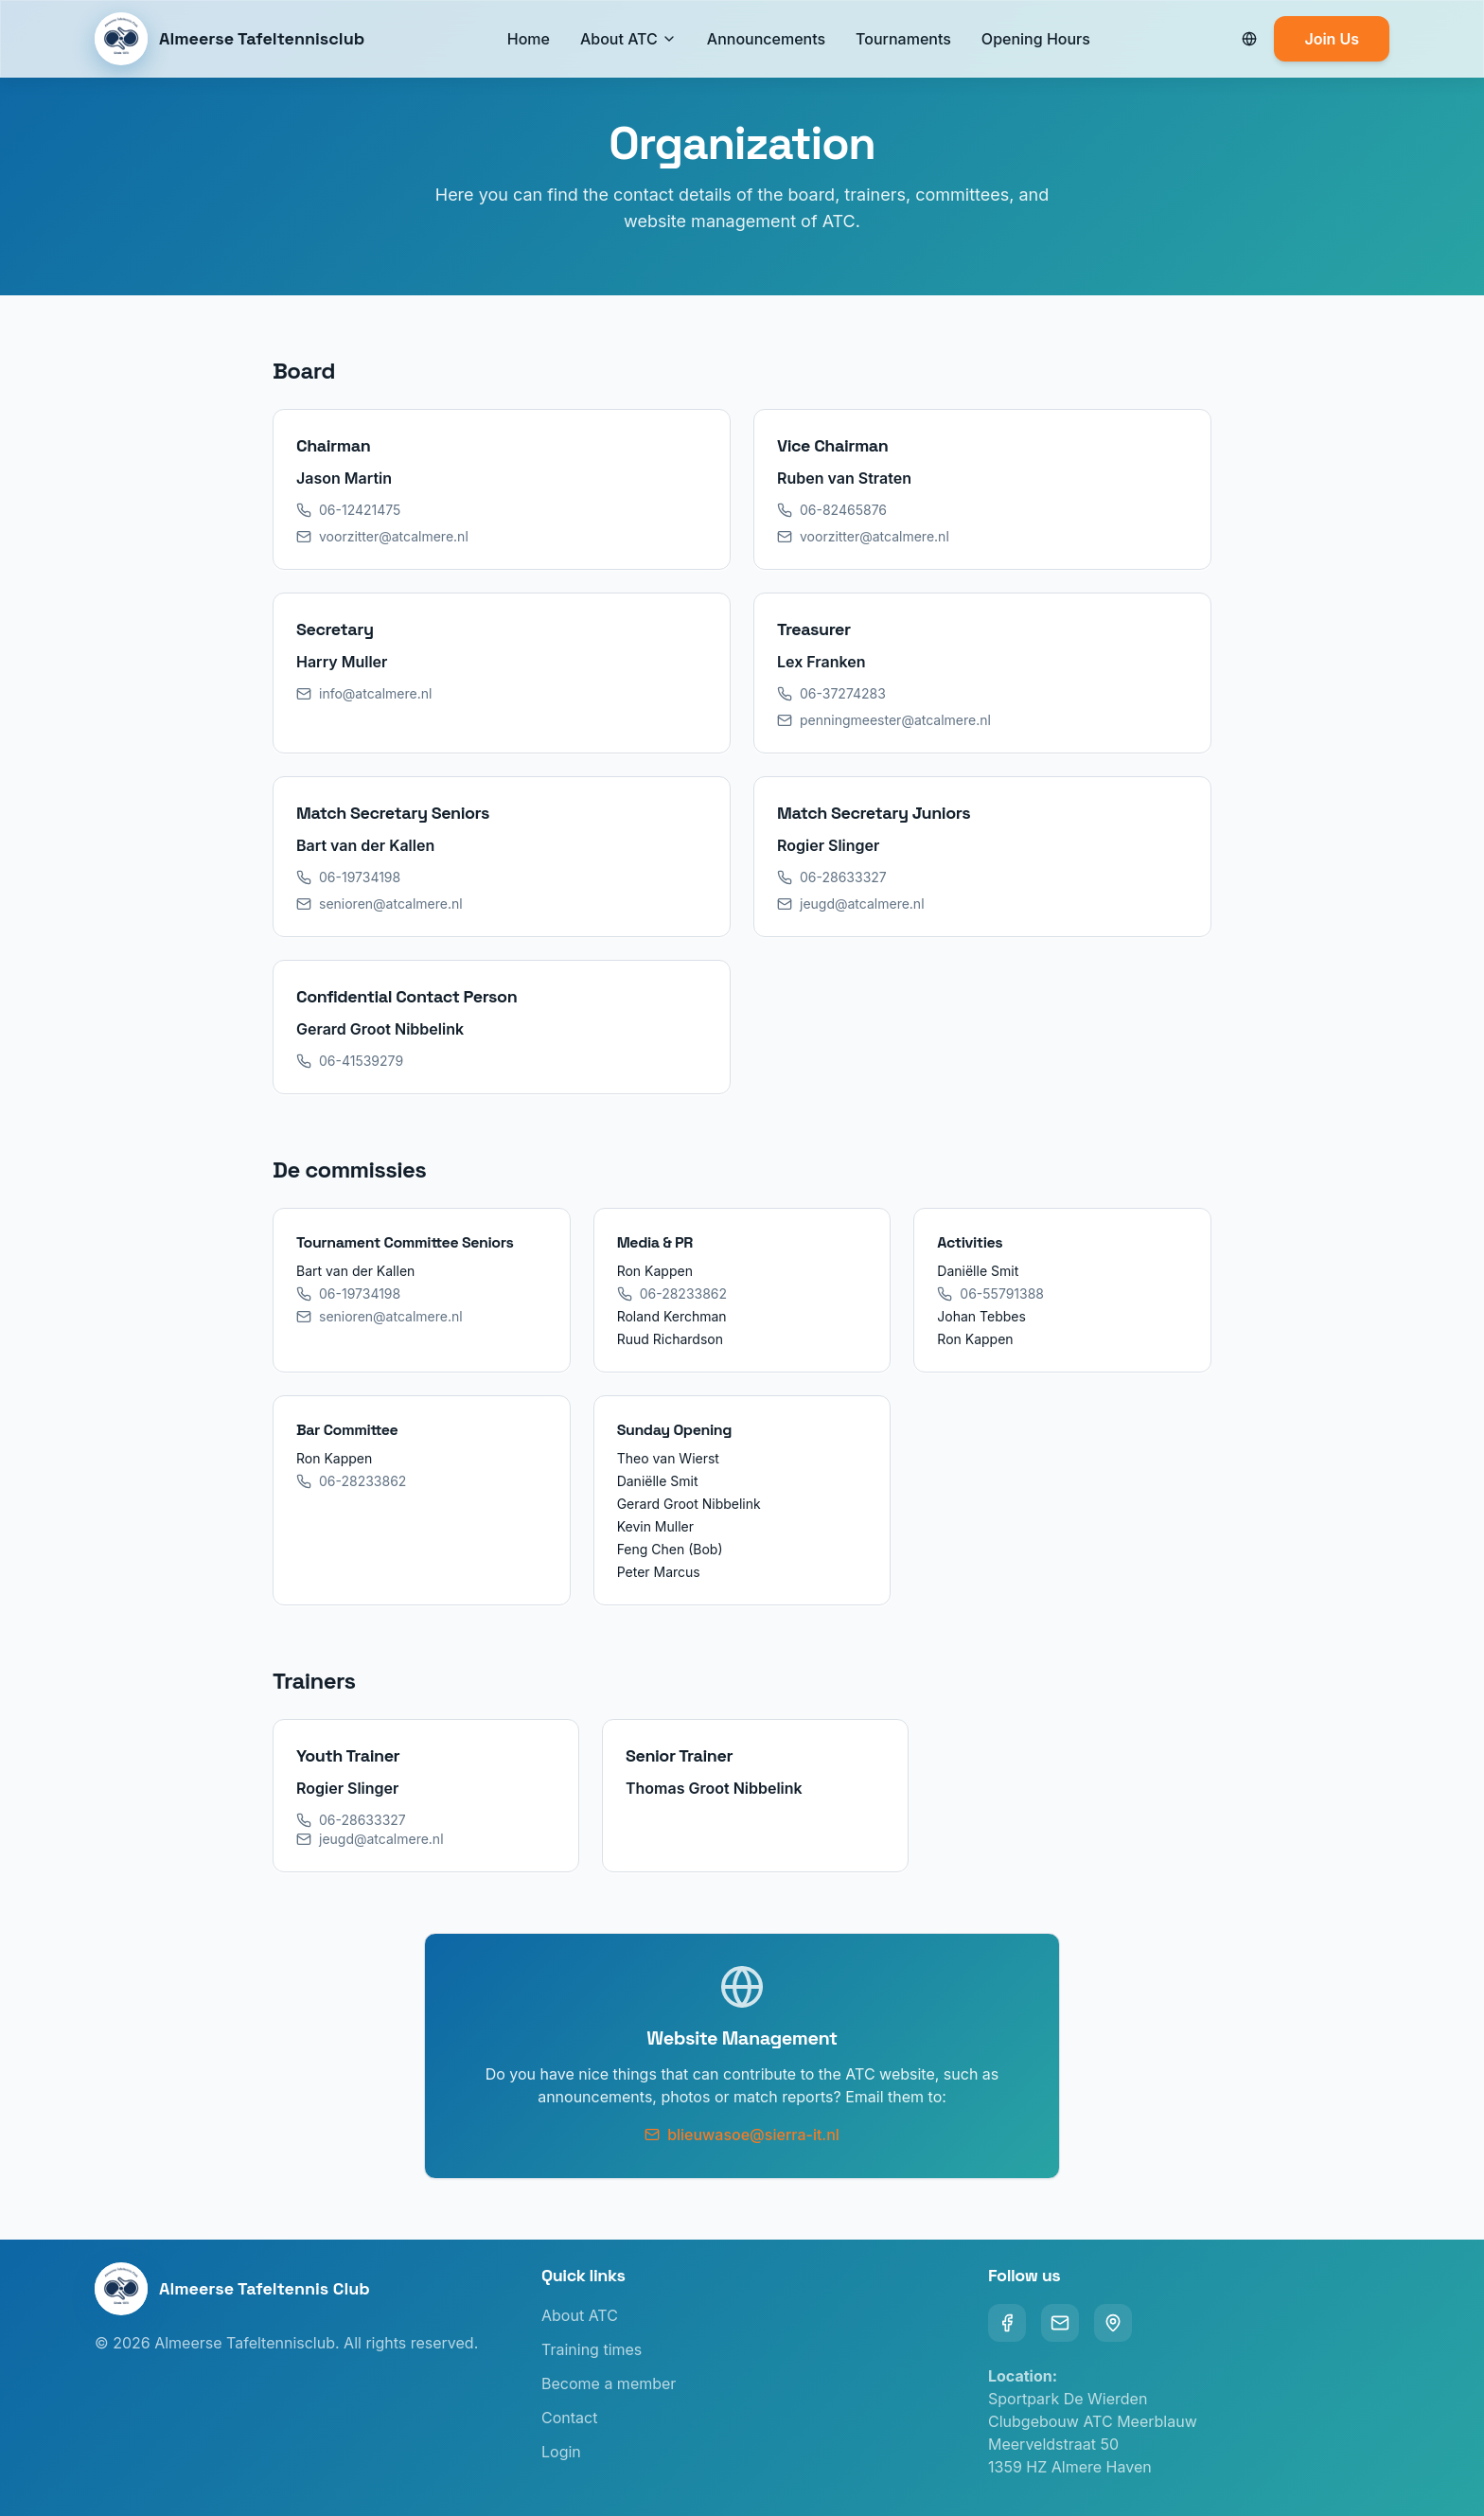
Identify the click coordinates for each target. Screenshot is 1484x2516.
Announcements (766, 38)
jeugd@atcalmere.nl (851, 903)
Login (561, 2451)
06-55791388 (990, 1293)
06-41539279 (349, 1061)
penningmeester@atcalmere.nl (884, 720)
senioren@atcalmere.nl (379, 903)
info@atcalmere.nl (364, 693)
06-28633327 (832, 877)
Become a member (608, 2383)
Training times (591, 2349)
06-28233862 (672, 1293)
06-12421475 (348, 510)
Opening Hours (1035, 38)
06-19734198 (348, 877)
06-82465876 (832, 510)
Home (528, 38)
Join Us (1331, 38)
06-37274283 (831, 693)
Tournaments (903, 38)
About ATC (619, 38)
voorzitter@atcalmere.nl (382, 536)
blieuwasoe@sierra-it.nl (742, 2134)
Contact (569, 2417)
